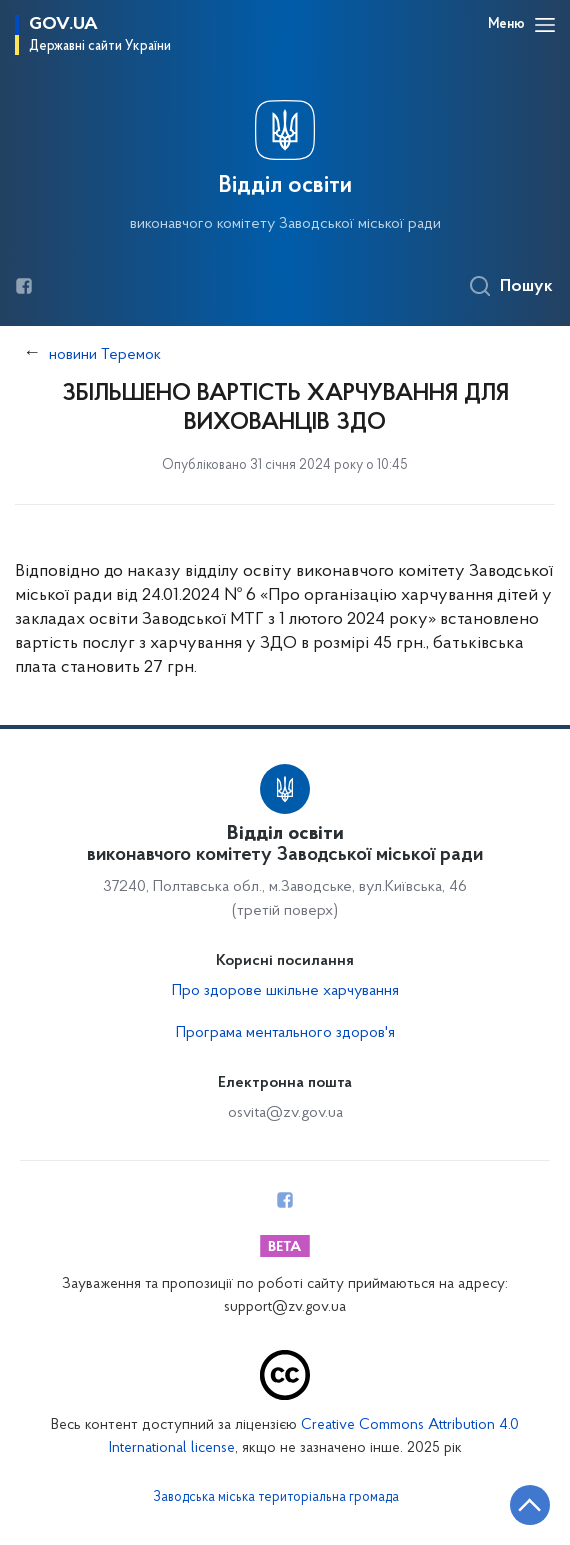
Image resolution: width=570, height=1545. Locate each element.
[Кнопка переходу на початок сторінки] (530, 1505)
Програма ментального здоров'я (285, 1033)
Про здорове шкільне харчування (285, 991)
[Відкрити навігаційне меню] (545, 25)
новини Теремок (105, 355)
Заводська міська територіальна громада (276, 1498)
